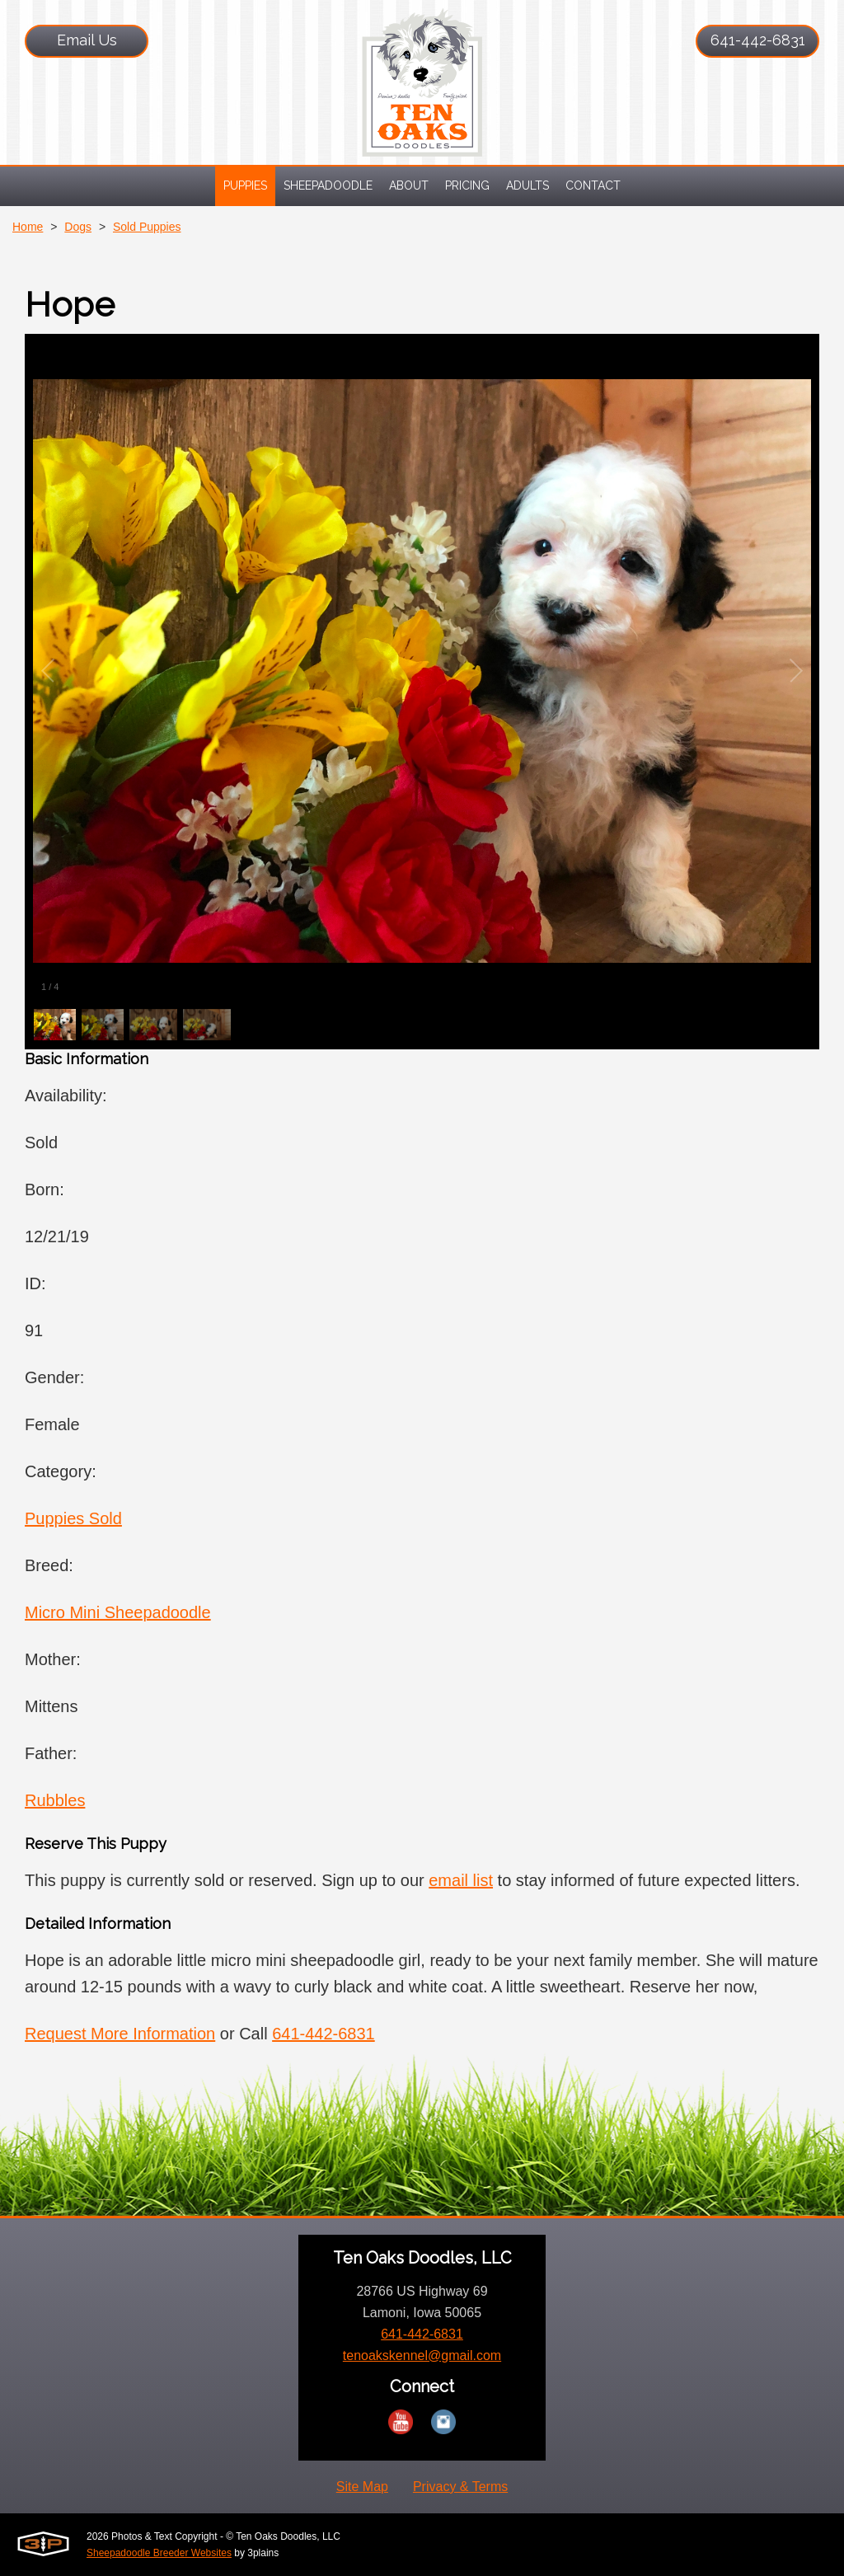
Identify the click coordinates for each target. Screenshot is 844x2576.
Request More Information (120, 2034)
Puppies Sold (73, 1518)
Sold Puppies (147, 226)
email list (461, 1880)
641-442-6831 (757, 40)
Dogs (77, 226)
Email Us (87, 40)
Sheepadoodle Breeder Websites (159, 2553)
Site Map (362, 2487)
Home (27, 226)
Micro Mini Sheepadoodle (118, 1612)
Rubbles (55, 1800)
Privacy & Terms (460, 2487)
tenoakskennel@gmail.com (422, 2355)
